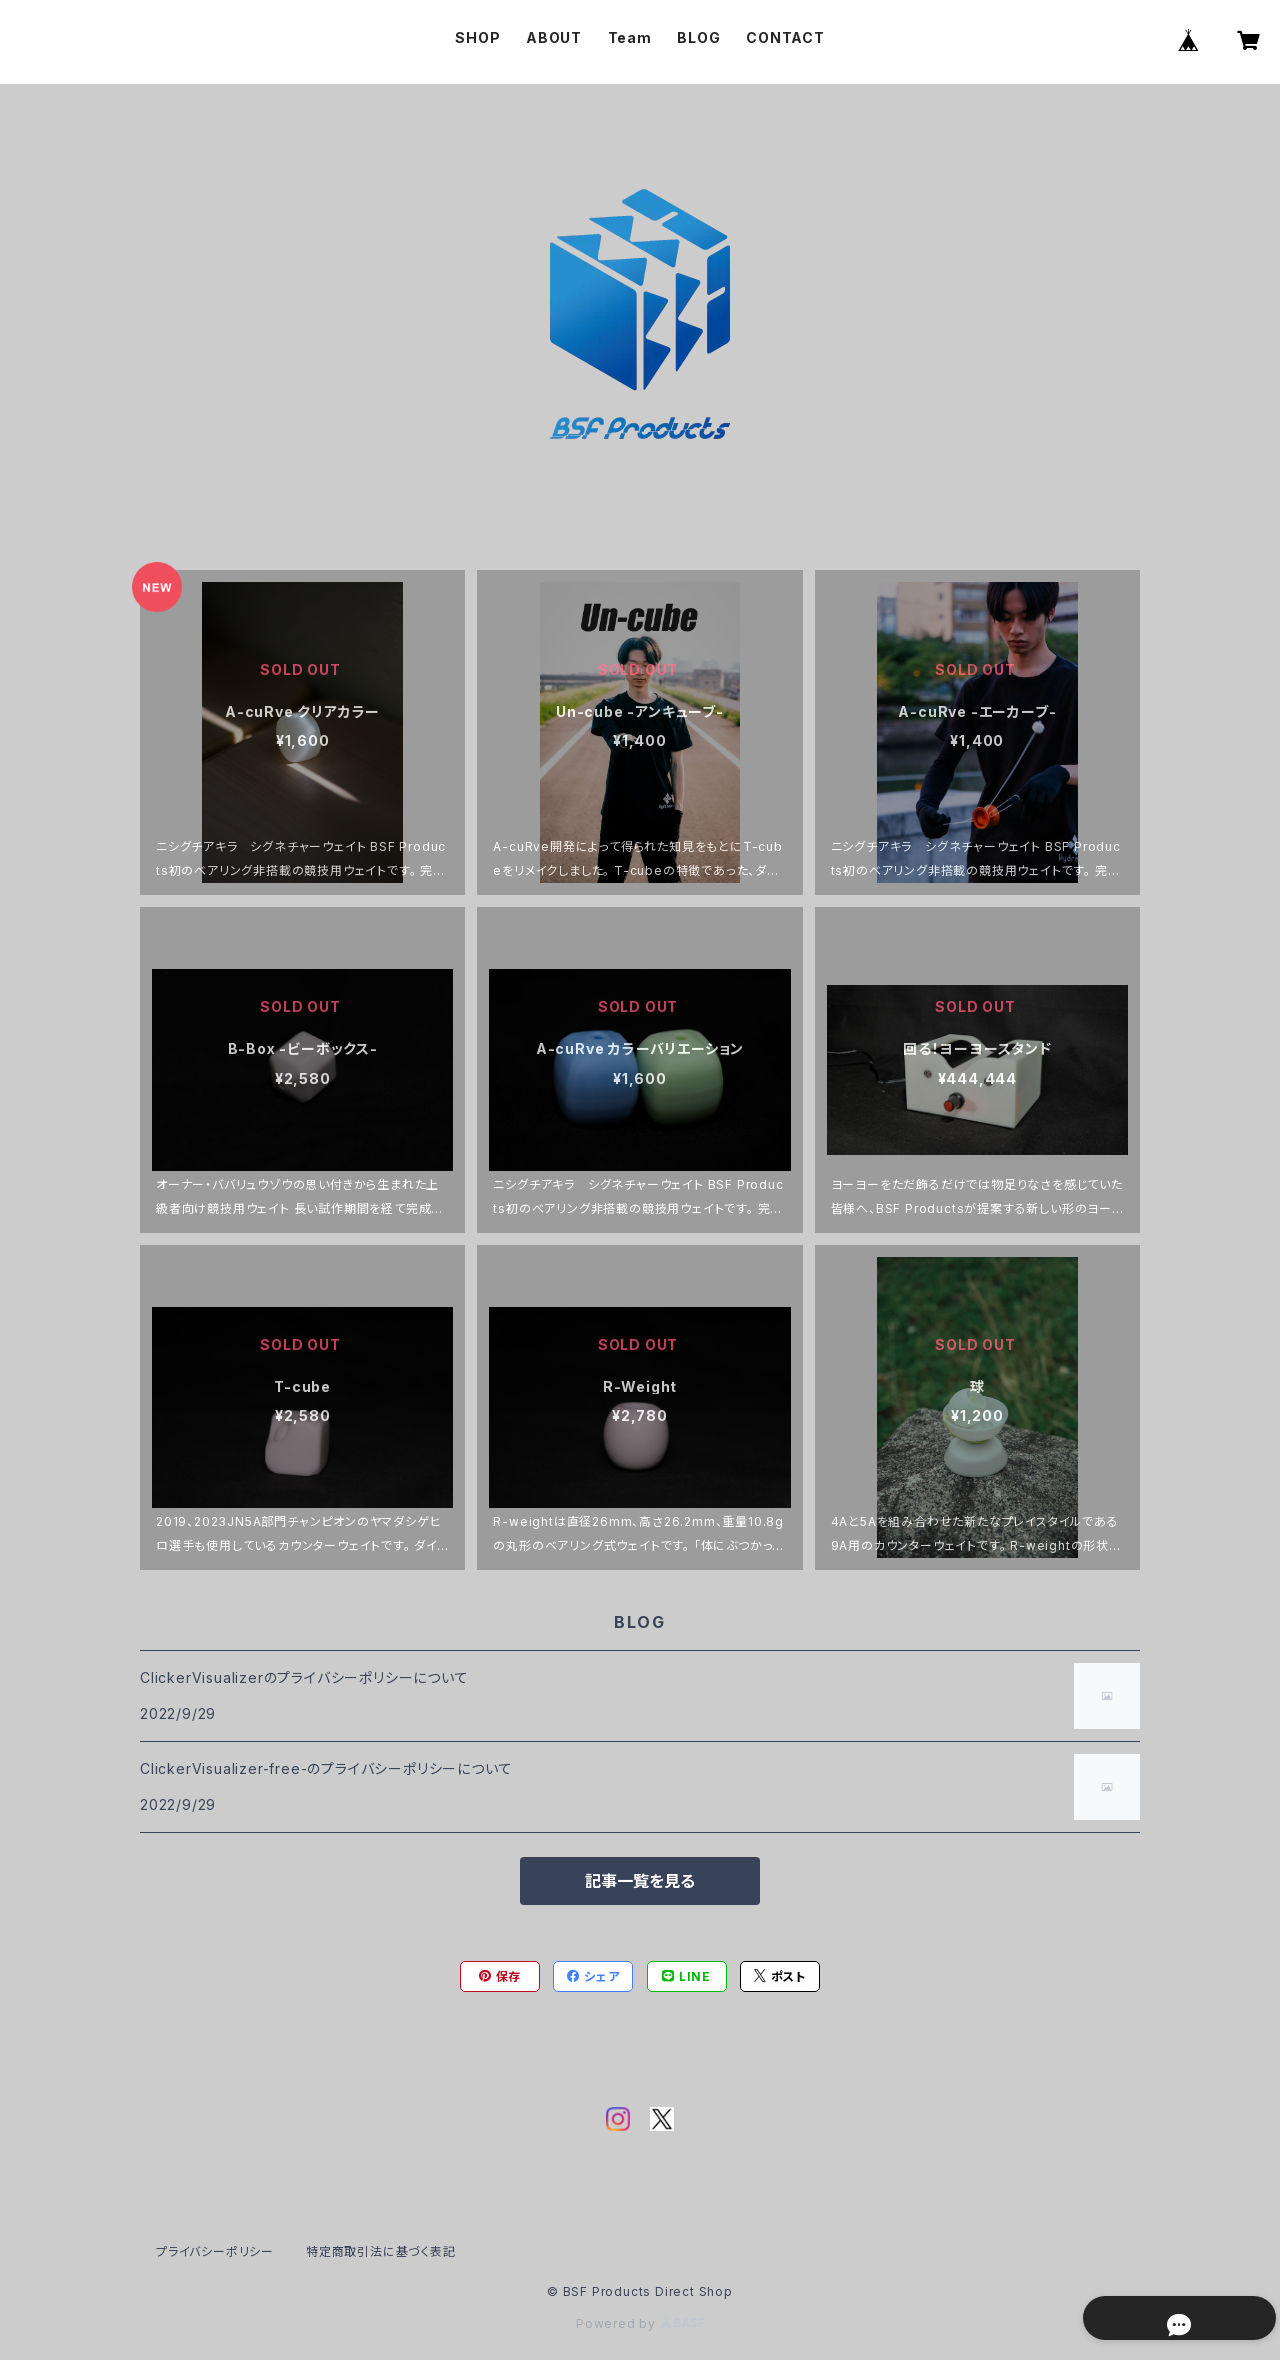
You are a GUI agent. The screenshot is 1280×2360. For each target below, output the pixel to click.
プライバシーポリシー (215, 2251)
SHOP (477, 37)
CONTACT (785, 37)
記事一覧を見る (640, 1881)
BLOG (698, 37)
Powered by (640, 2323)
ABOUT (554, 37)
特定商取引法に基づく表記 (381, 2251)
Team (630, 37)
